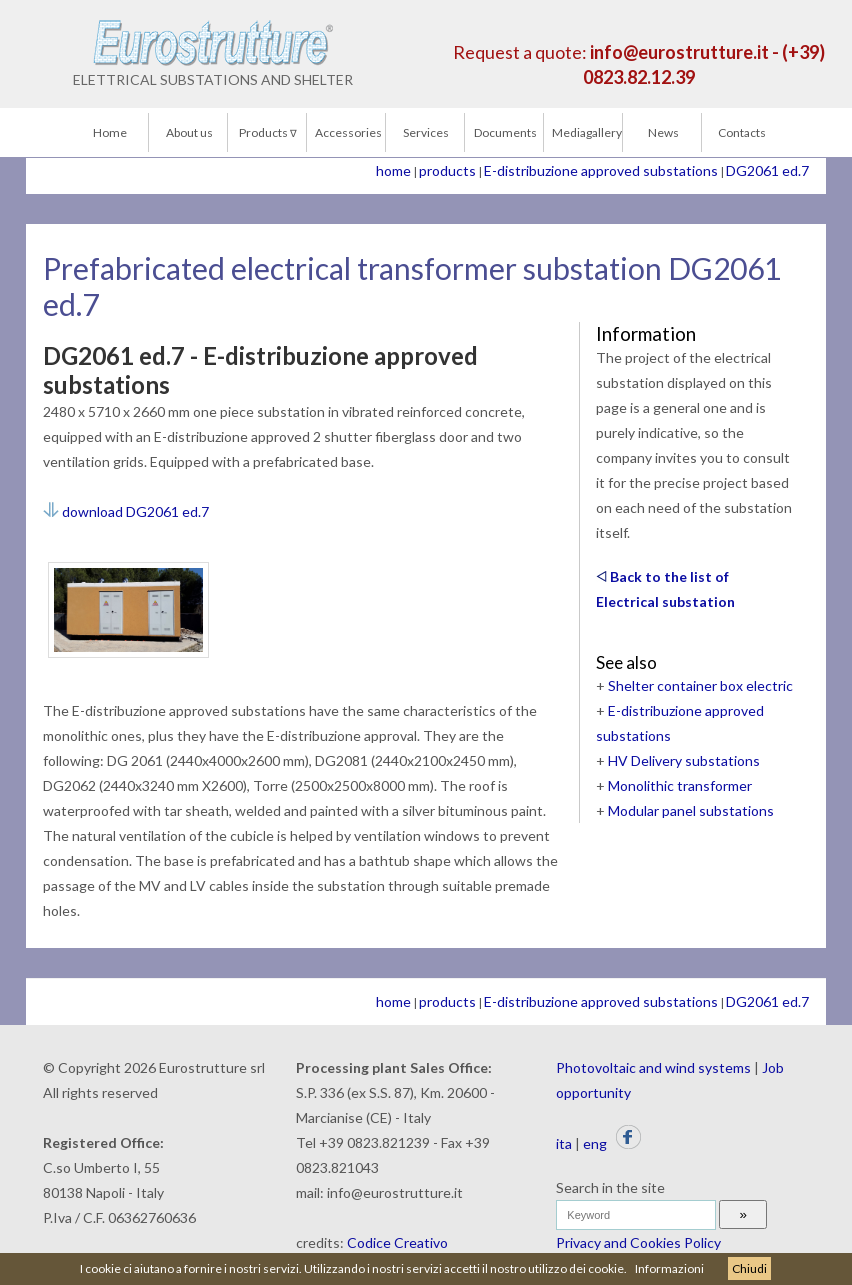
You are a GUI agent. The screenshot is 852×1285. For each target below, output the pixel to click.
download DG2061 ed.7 (126, 511)
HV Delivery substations (684, 760)
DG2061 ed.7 (767, 170)
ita (564, 1143)
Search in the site (610, 1187)
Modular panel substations (691, 810)
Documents (505, 132)
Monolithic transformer (680, 785)
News (663, 132)
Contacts (742, 132)
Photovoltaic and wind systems (653, 1067)
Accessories (348, 132)
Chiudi (749, 1268)
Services (426, 132)
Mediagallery (587, 132)
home (393, 170)
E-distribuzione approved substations (601, 170)
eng (595, 1143)
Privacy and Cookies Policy (638, 1242)
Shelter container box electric (700, 685)
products (447, 170)
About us (189, 132)
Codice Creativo (397, 1242)
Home (110, 132)
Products (268, 132)
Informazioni (669, 1268)
